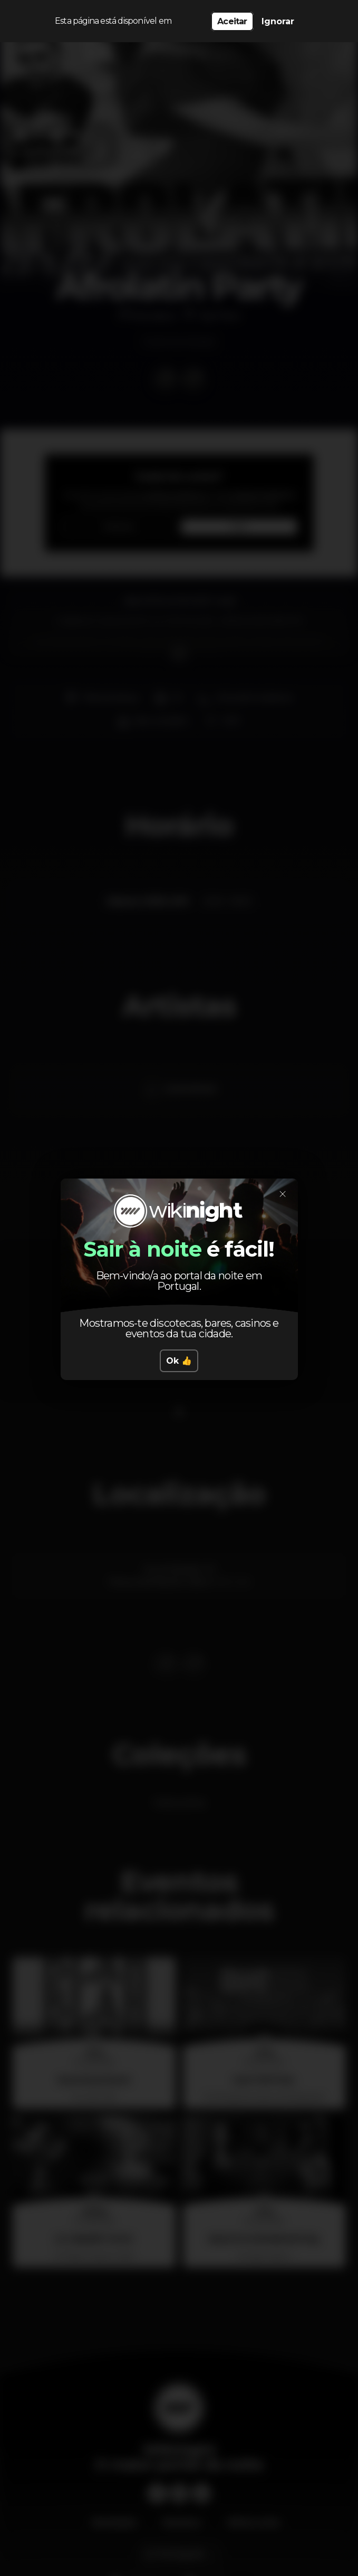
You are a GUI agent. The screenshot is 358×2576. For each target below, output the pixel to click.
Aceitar (232, 21)
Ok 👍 (179, 1361)
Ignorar (278, 21)
